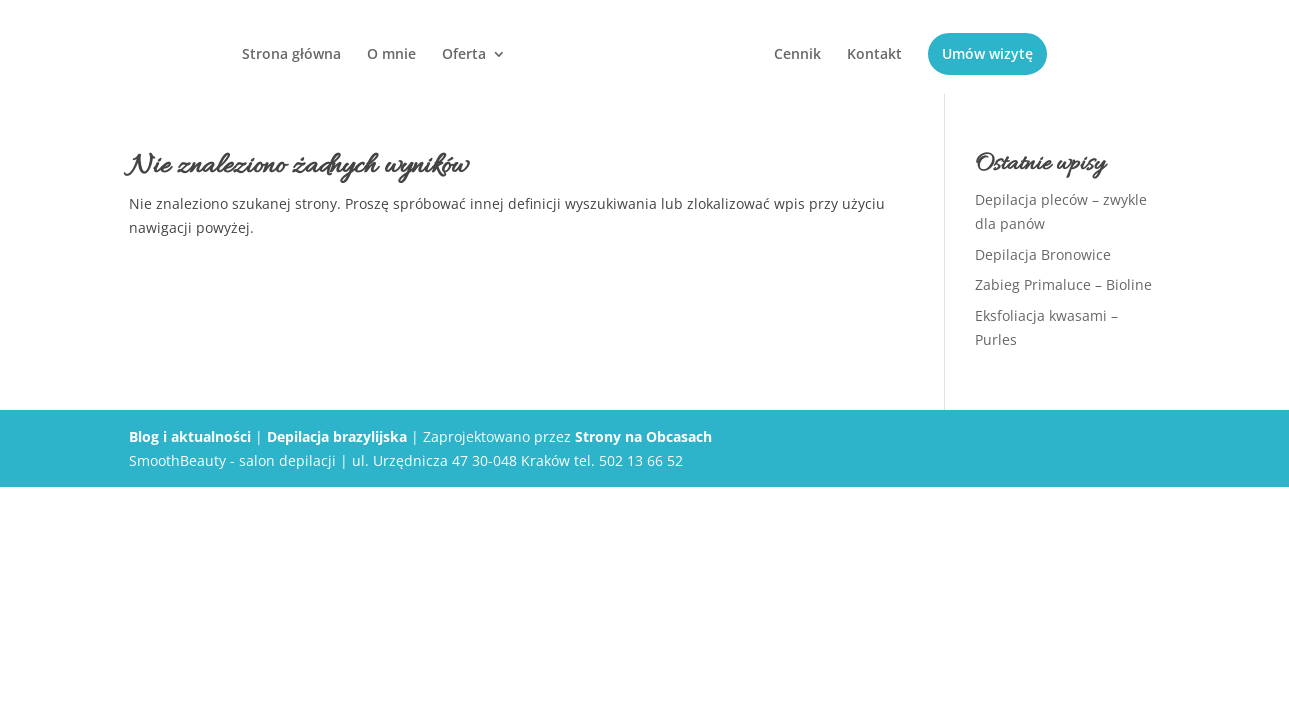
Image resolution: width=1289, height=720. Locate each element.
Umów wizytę (987, 53)
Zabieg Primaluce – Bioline (1063, 284)
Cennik (797, 55)
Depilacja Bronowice (1043, 254)
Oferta (464, 55)
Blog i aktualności (190, 436)
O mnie (391, 55)
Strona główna (291, 55)
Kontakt (874, 55)
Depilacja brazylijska (337, 436)
